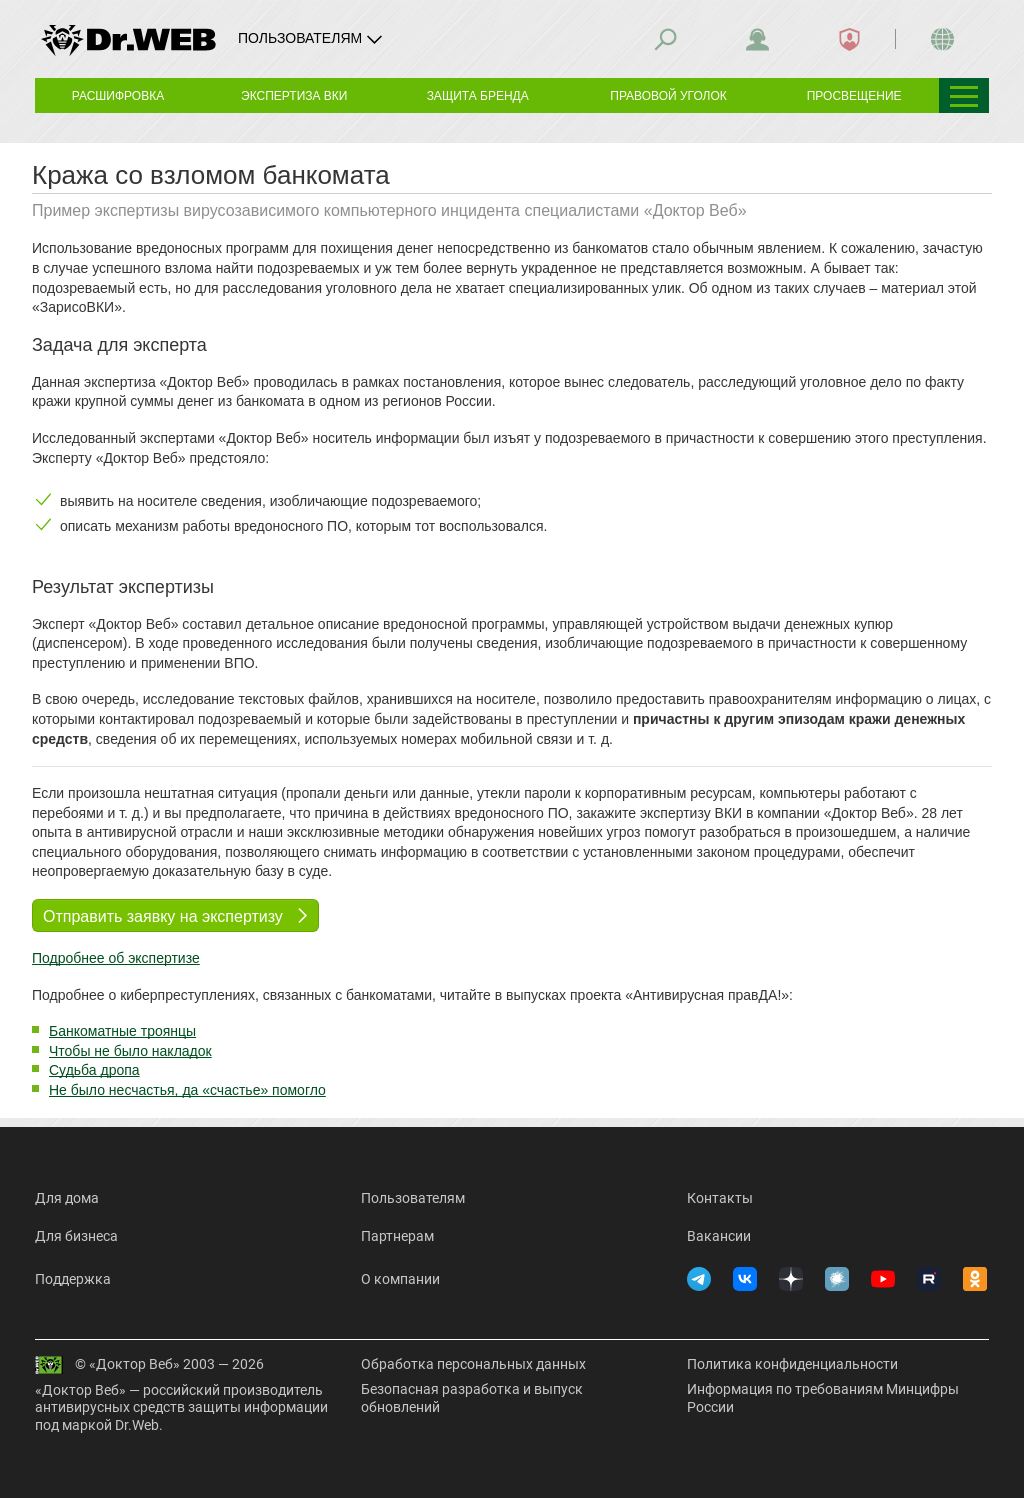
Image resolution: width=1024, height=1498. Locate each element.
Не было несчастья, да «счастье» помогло (187, 1090)
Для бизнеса (76, 1236)
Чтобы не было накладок (130, 1051)
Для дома (67, 1198)
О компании (400, 1279)
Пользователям (413, 1198)
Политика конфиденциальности (792, 1364)
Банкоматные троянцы (122, 1031)
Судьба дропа (94, 1070)
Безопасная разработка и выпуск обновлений (472, 1398)
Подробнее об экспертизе (116, 958)
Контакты (720, 1198)
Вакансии (719, 1236)
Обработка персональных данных (473, 1364)
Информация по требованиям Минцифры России (823, 1398)
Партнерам (397, 1236)
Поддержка (73, 1279)
